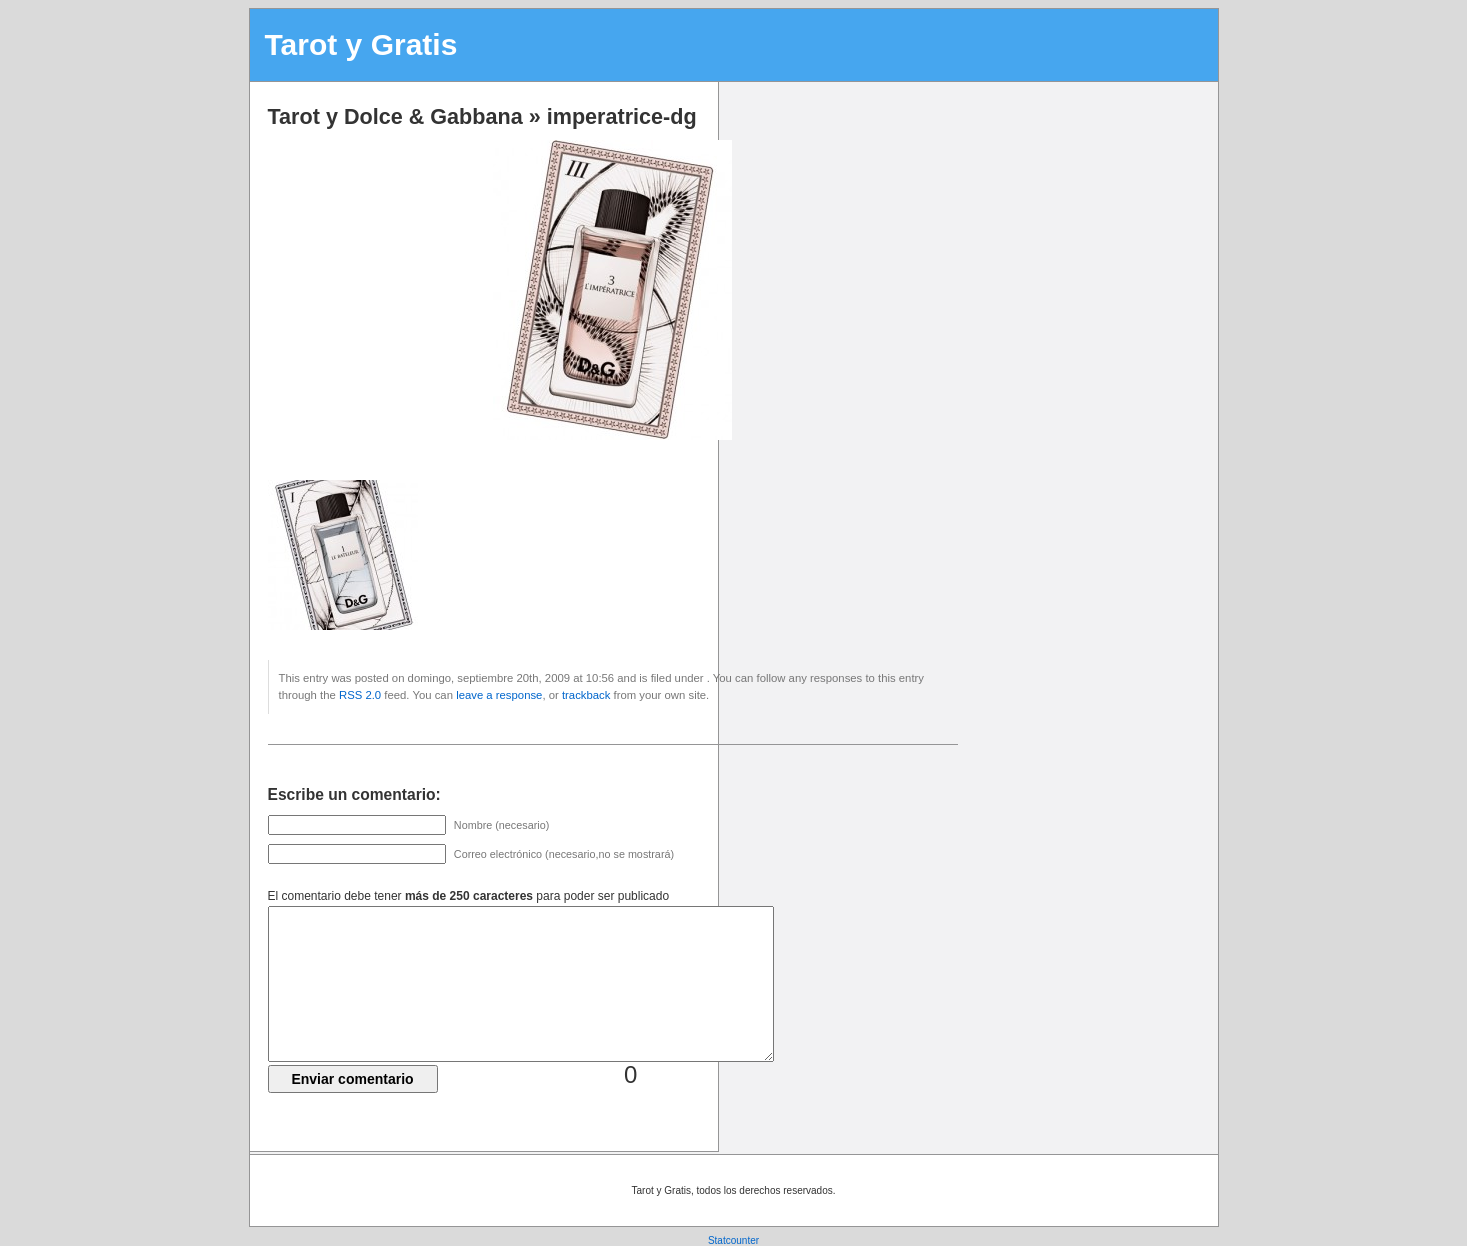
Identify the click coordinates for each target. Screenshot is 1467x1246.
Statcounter (733, 1240)
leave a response (499, 695)
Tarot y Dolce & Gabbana (395, 116)
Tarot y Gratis (361, 44)
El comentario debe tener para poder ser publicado (469, 896)
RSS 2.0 (360, 695)
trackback (586, 695)
